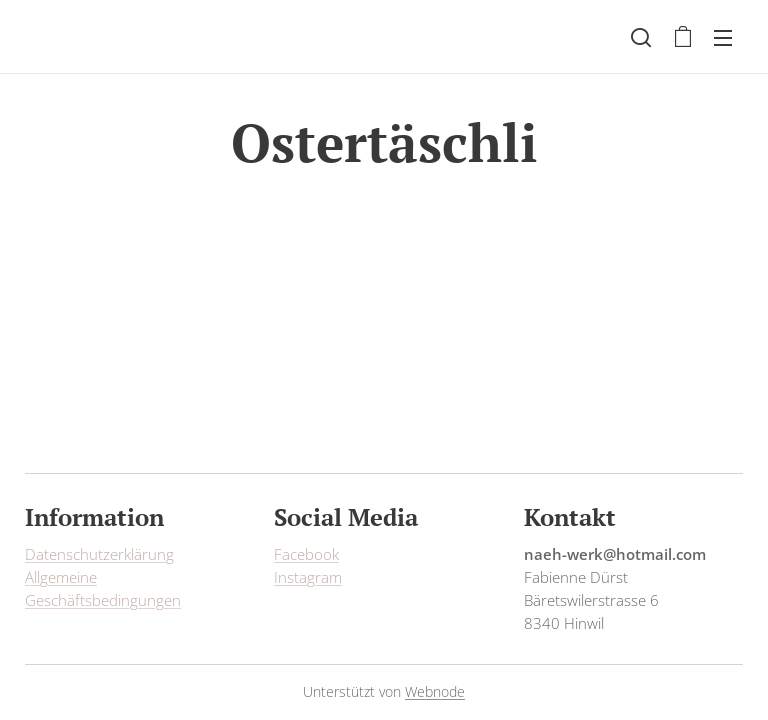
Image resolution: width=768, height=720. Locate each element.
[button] (641, 37)
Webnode (435, 691)
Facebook (306, 554)
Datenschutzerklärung (99, 554)
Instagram (308, 577)
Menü (723, 38)
